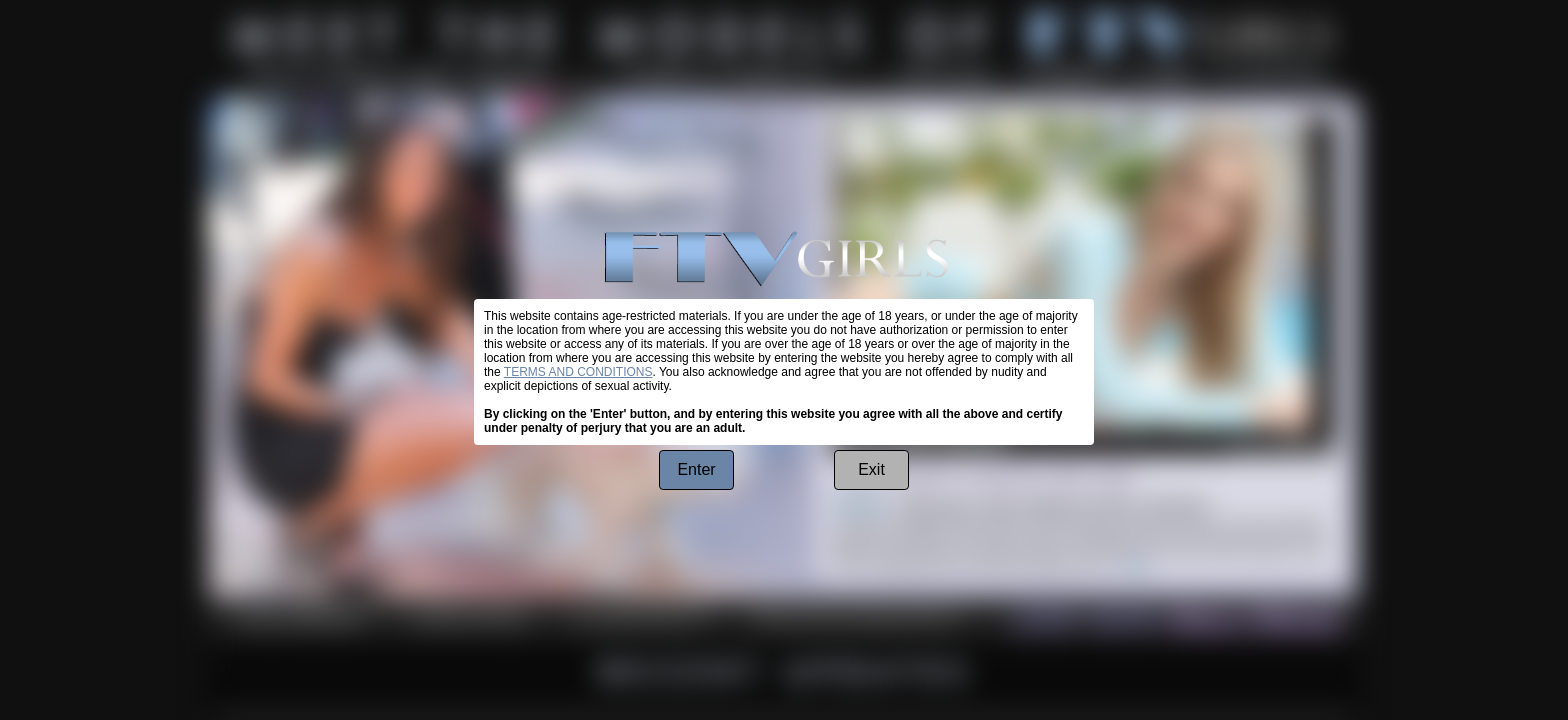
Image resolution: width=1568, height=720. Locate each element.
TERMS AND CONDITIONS (578, 372)
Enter (696, 469)
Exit (871, 469)
